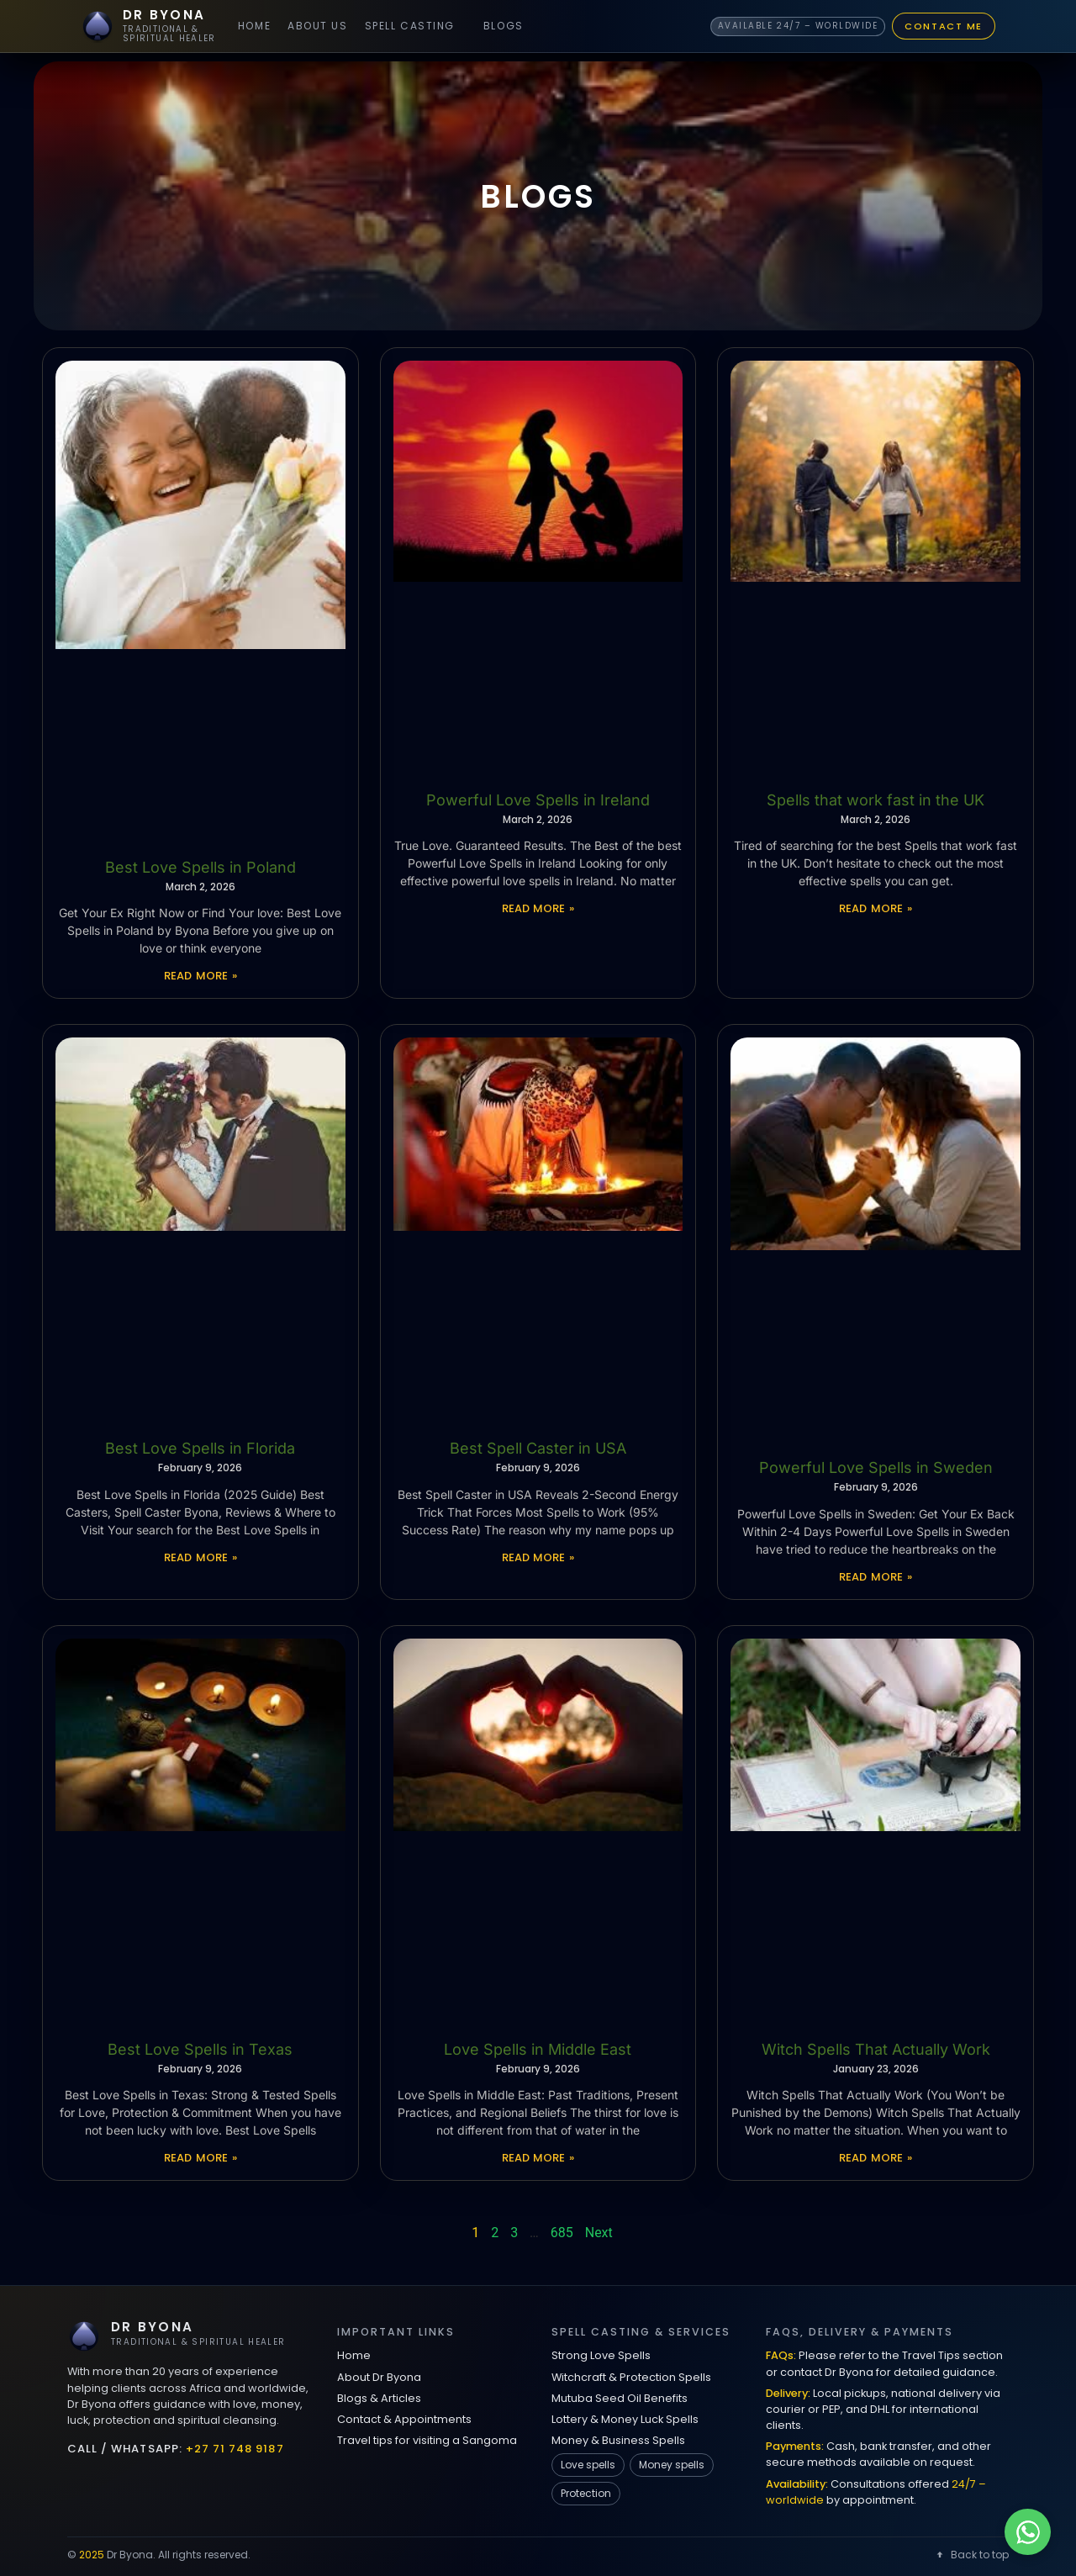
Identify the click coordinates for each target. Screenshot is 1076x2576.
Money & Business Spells (618, 2440)
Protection (586, 2493)
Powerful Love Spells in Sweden (876, 1467)
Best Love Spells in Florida (200, 1448)
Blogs (503, 25)
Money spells (671, 2464)
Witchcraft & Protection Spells (631, 2377)
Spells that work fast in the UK (875, 800)
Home (254, 25)
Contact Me (944, 26)
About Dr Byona (379, 2377)
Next (599, 2233)
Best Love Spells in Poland (200, 867)
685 (562, 2233)
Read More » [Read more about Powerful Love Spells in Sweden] (875, 1577)
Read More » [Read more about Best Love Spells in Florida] (200, 1557)
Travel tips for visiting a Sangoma (427, 2440)
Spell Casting (410, 25)
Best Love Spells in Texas (200, 2049)
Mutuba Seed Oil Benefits (619, 2398)
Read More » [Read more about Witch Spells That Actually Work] (875, 2158)
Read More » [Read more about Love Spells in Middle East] (538, 2158)
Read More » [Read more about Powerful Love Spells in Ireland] (538, 908)
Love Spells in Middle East (537, 2049)
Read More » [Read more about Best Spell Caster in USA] (538, 1557)
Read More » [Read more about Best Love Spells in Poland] (200, 976)
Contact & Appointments (404, 2419)
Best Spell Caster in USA (538, 1448)
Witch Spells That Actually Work (876, 2049)
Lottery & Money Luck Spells (625, 2419)
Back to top (971, 2554)
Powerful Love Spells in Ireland (538, 800)
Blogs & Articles (379, 2398)
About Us (317, 25)
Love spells (588, 2464)
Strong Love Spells (601, 2355)
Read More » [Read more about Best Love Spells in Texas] (200, 2158)
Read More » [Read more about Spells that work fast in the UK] (875, 908)
